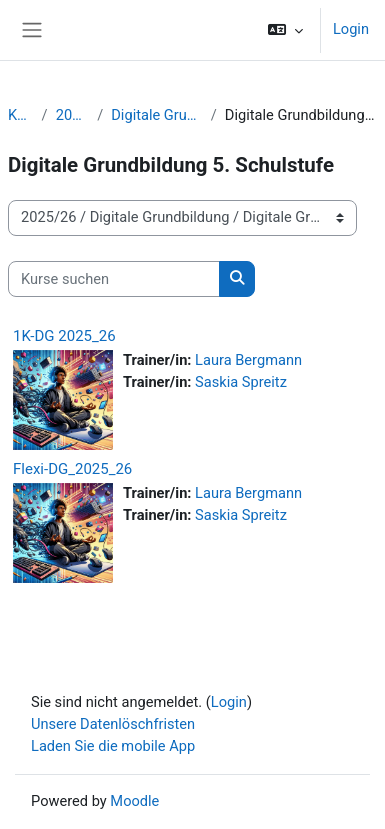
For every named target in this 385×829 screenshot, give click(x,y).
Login (351, 29)
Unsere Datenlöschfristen (113, 724)
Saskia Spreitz (241, 382)
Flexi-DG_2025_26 (72, 469)
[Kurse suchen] (114, 279)
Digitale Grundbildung (157, 115)
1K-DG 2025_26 (64, 336)
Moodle (134, 801)
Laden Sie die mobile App (113, 746)
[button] (285, 30)
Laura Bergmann (248, 360)
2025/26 (73, 115)
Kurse (21, 115)
